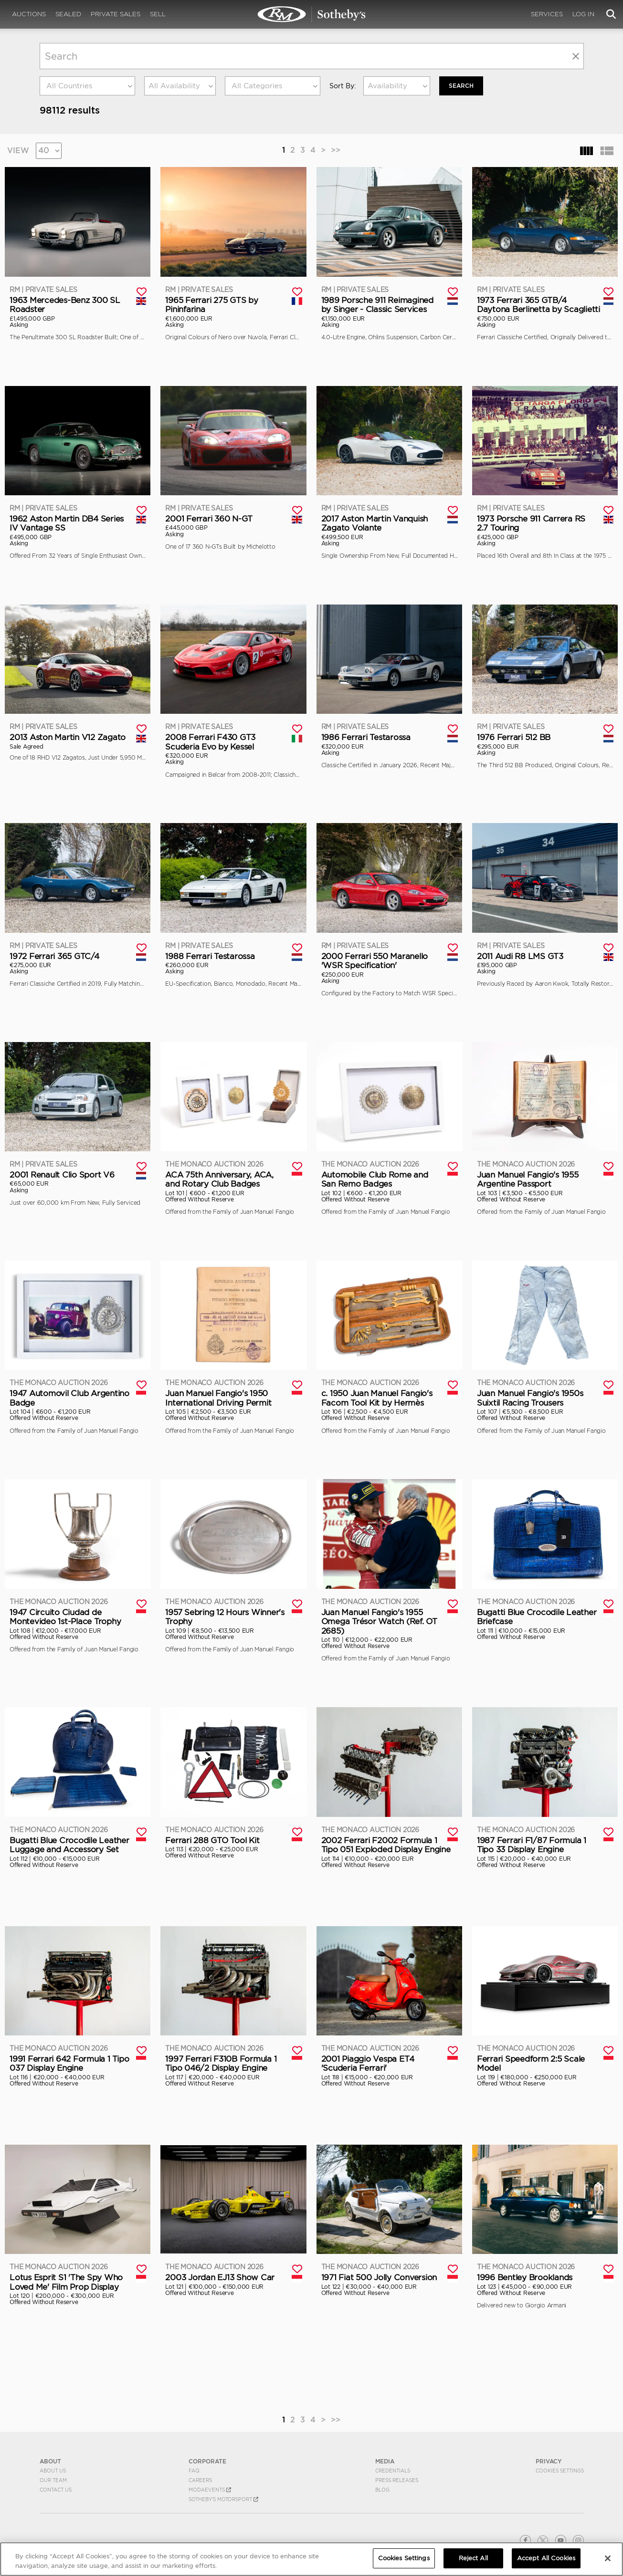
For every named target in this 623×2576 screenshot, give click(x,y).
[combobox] (87, 85)
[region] (311, 2559)
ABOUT (50, 2461)
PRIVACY (549, 2461)
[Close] (607, 2558)
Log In (583, 14)
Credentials (392, 2470)
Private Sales (115, 14)
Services (547, 14)
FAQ (194, 2470)
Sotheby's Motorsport (223, 2499)
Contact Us (56, 2490)
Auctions (29, 14)
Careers (200, 2480)
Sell (158, 14)
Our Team (53, 2480)
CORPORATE (207, 2461)
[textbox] (87, 86)
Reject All (473, 2558)
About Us (53, 2470)
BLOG (382, 2490)
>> (335, 150)
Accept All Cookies (546, 2558)
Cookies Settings (560, 2470)
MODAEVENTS (210, 2490)
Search (461, 85)
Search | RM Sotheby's (311, 14)
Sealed (68, 14)
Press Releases (396, 2480)
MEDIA (384, 2461)
